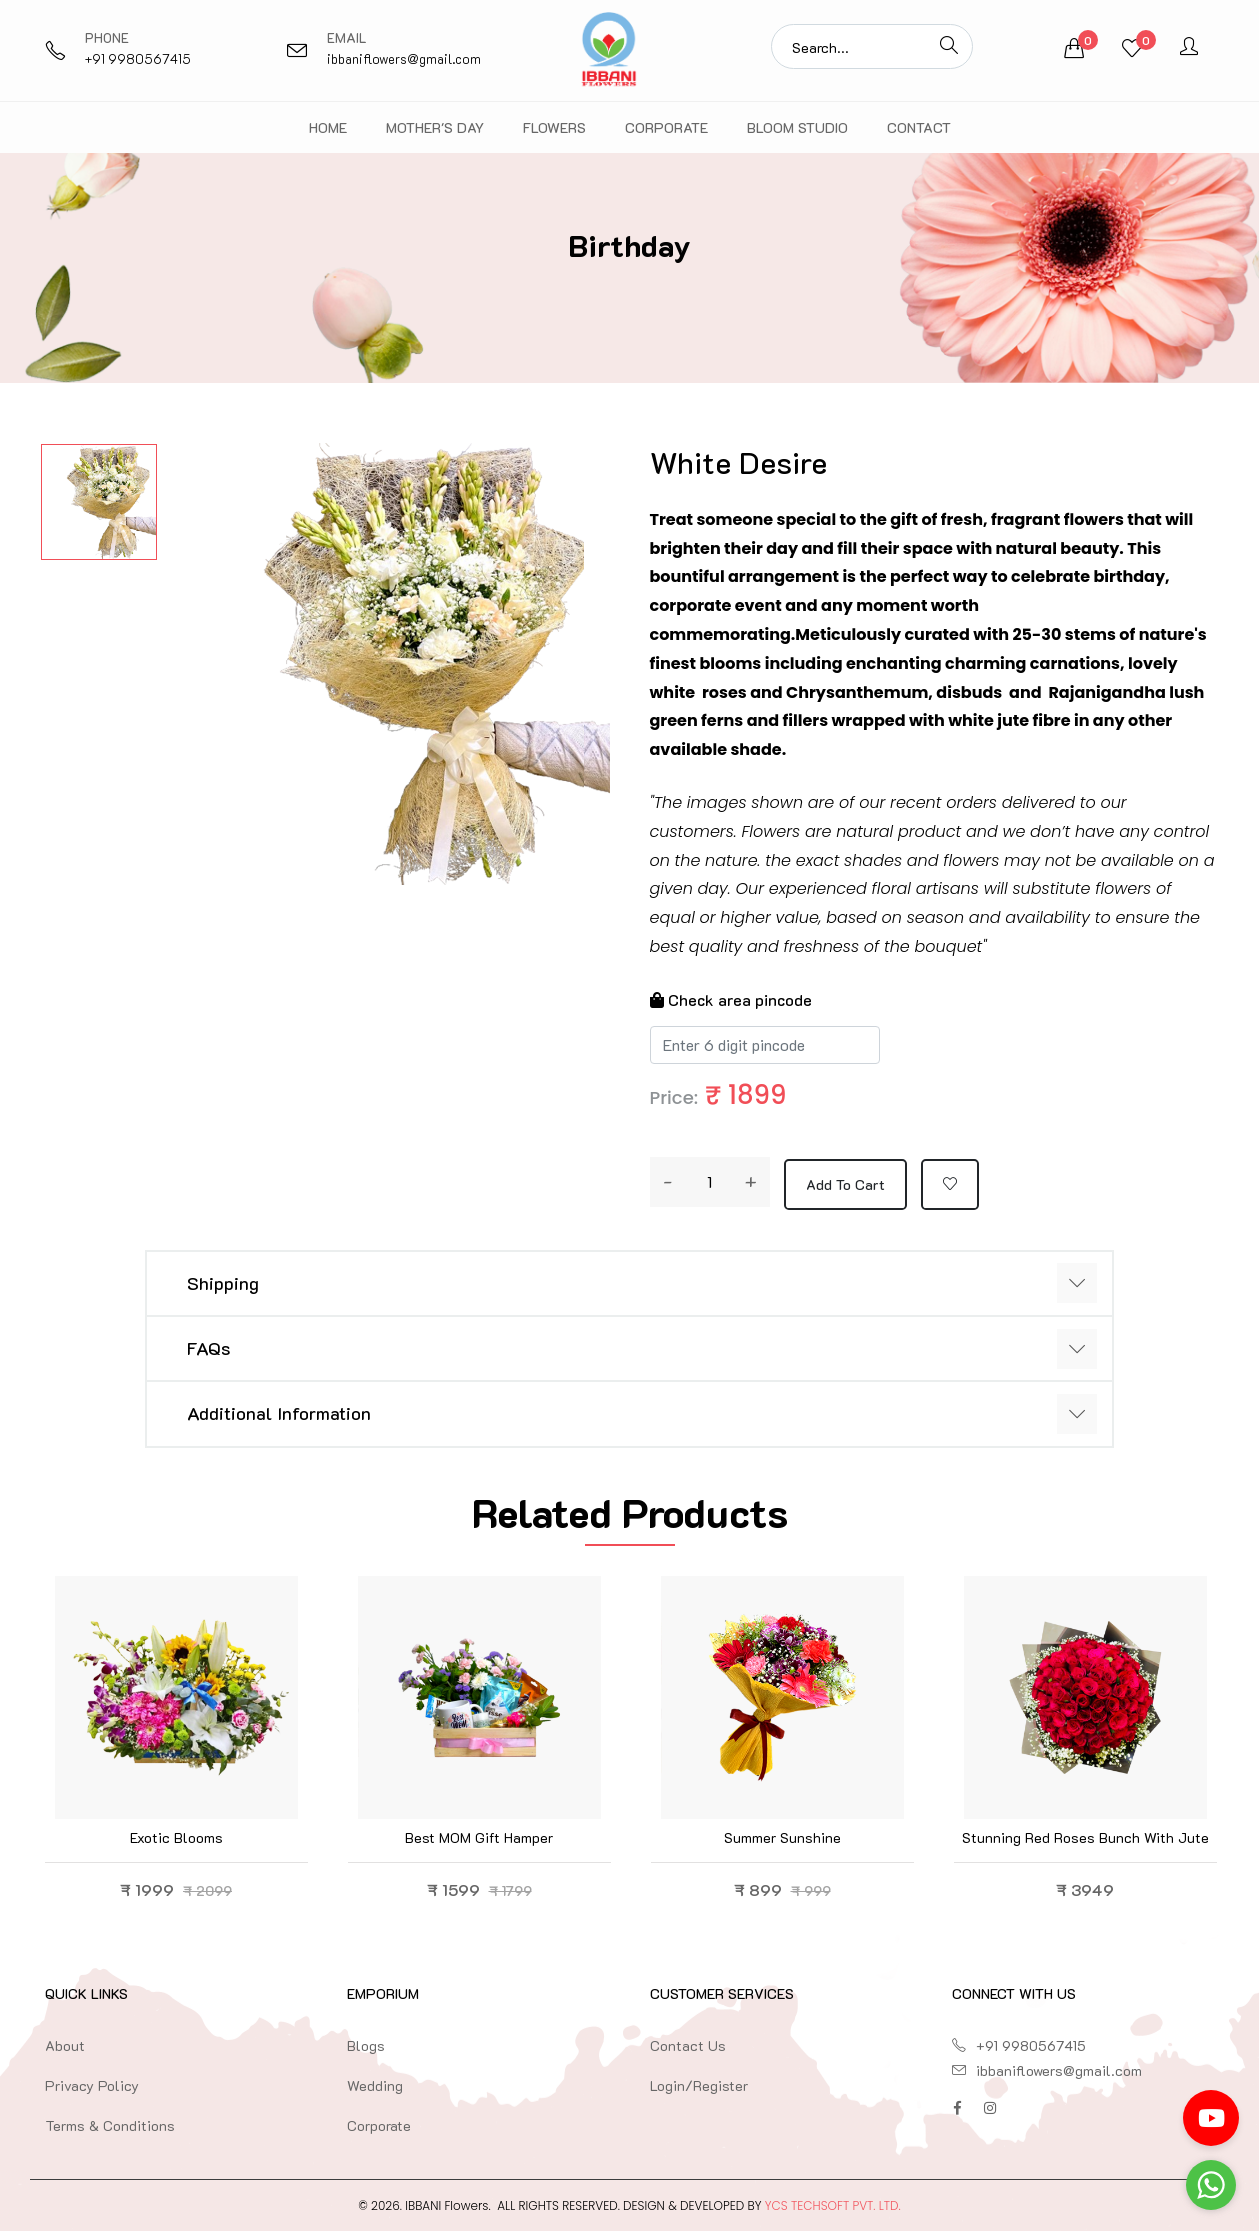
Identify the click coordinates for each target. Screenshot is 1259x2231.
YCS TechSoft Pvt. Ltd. (833, 2205)
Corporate (666, 127)
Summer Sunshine (782, 1837)
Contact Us (688, 2045)
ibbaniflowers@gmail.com (404, 58)
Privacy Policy (92, 2085)
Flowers (554, 127)
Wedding (375, 2085)
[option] (99, 502)
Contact (919, 127)
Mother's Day (435, 127)
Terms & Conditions (110, 2125)
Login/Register (699, 2085)
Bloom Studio (797, 127)
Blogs (366, 2045)
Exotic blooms (176, 1837)
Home (328, 127)
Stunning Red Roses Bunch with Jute (1085, 1837)
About (65, 2045)
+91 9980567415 (138, 58)
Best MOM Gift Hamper (479, 1837)
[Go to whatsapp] (1211, 2185)
